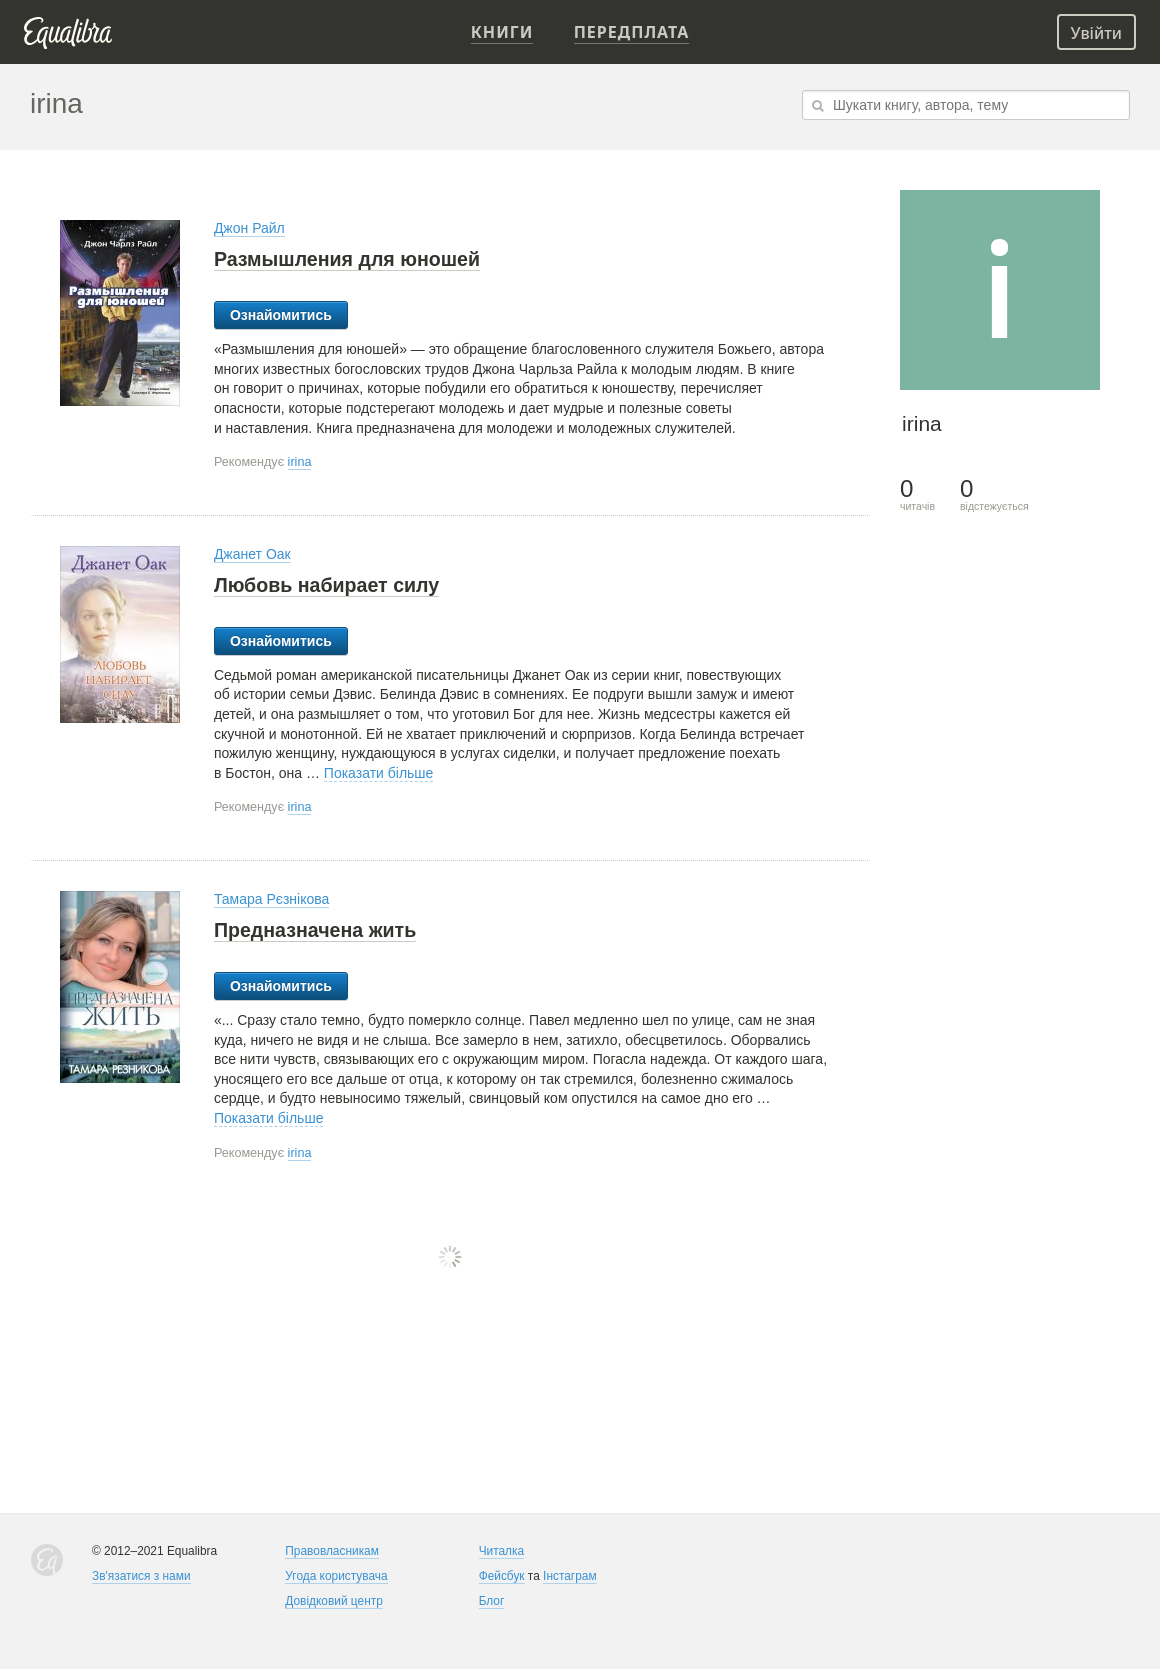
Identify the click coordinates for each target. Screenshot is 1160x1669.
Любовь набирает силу (326, 585)
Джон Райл (249, 228)
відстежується (994, 494)
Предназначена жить (315, 930)
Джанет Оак (252, 554)
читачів (917, 494)
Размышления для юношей (347, 259)
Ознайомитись (281, 315)
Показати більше (379, 773)
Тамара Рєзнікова (271, 899)
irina (300, 462)
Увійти (1096, 33)
